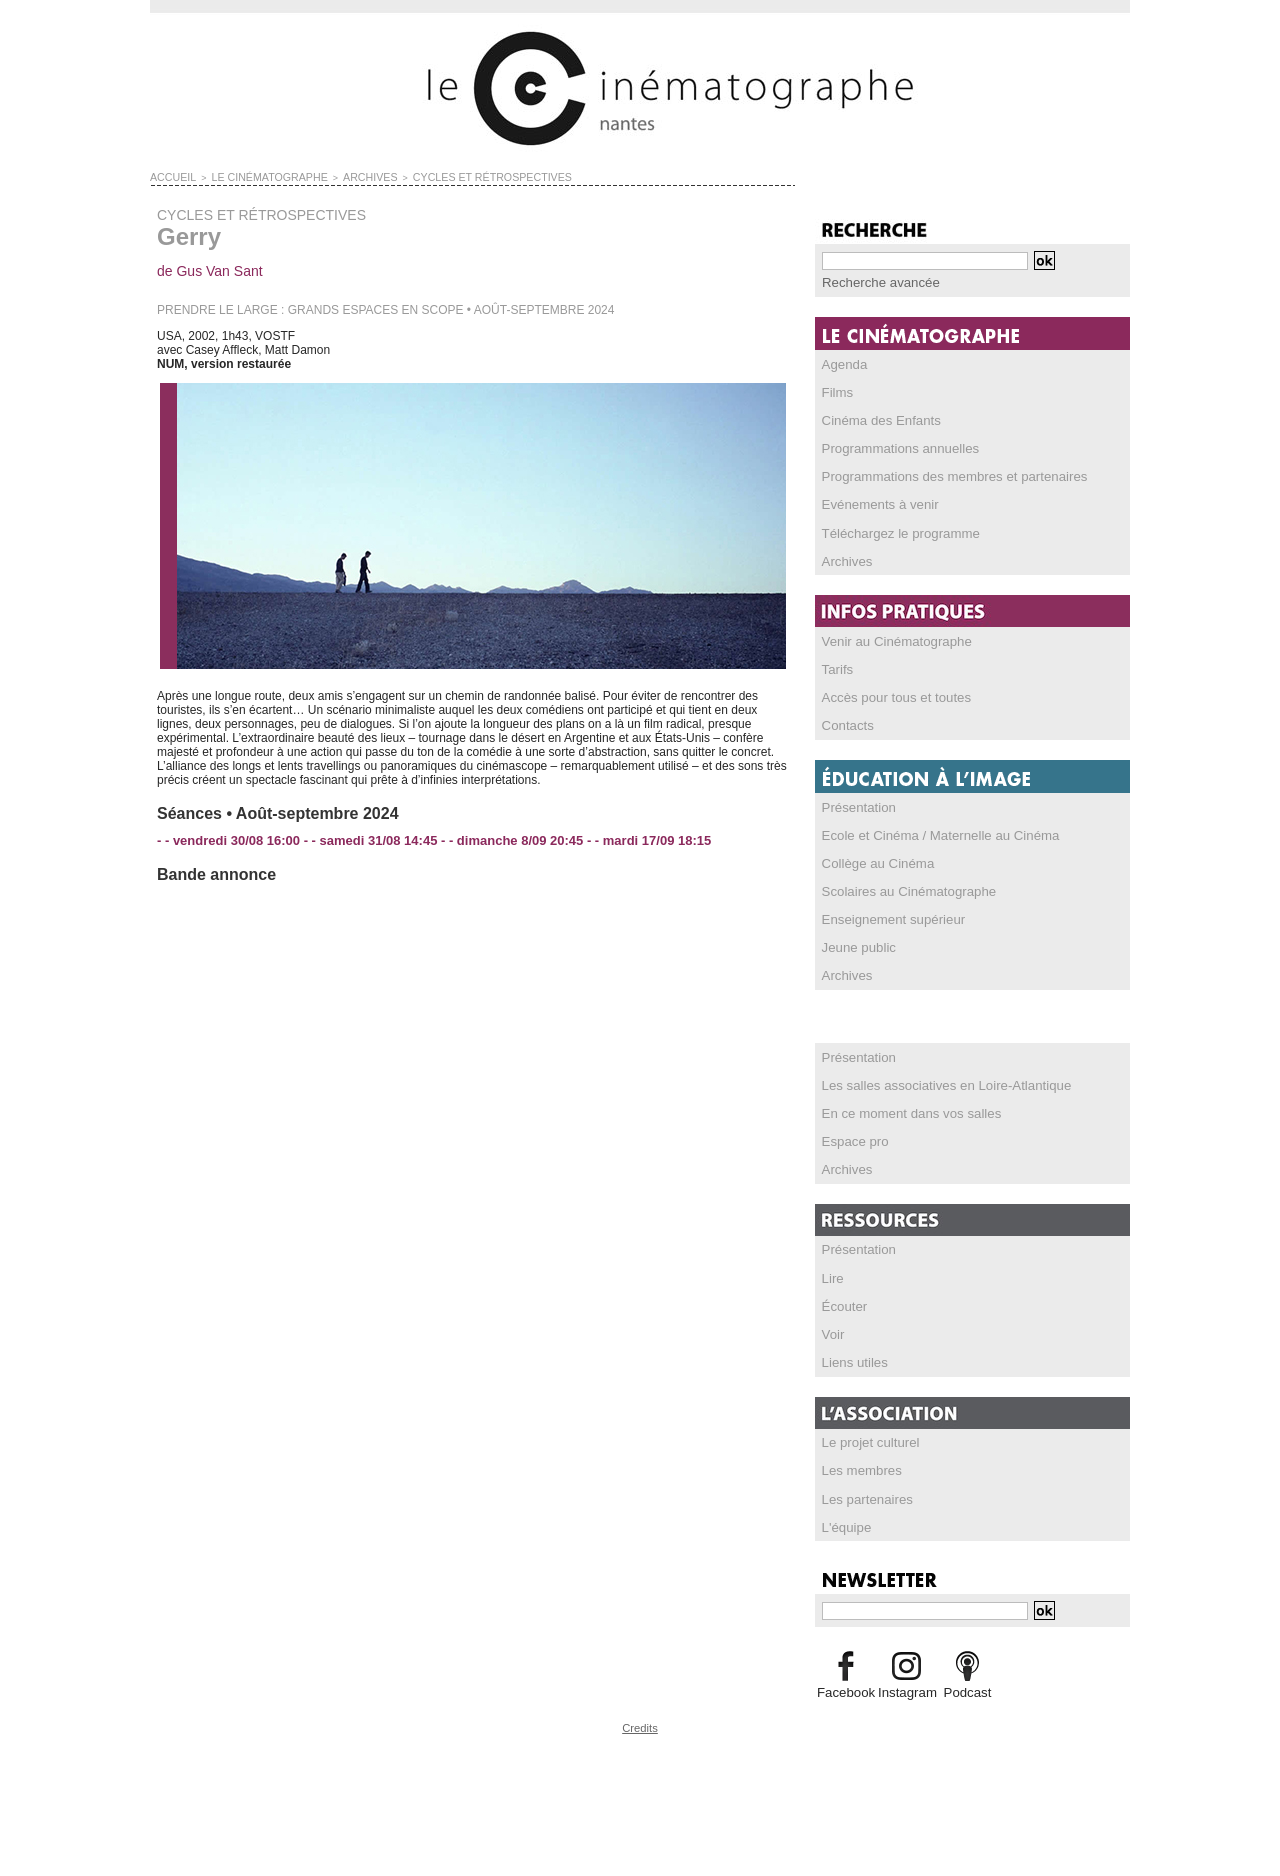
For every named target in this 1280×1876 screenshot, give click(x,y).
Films (836, 391)
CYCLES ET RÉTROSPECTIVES (445, 176)
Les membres (858, 1465)
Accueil (169, 176)
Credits (640, 1720)
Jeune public (855, 944)
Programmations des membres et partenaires (942, 475)
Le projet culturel (866, 1437)
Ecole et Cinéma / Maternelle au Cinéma (929, 832)
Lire (832, 1273)
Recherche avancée (875, 282)
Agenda (842, 363)
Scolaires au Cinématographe (901, 888)
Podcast (967, 1686)
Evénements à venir (875, 503)
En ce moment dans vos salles (903, 1109)
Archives (845, 559)
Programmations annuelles (893, 447)
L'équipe (844, 1521)
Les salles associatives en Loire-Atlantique (935, 1081)
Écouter (842, 1301)
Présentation (855, 804)
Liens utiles (852, 1357)
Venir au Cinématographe (890, 639)
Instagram (906, 1686)
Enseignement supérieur (887, 916)
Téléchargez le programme (893, 531)
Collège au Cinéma (873, 860)
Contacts (845, 723)
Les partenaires (863, 1493)
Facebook (845, 1686)
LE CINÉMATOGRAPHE (253, 176)
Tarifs (836, 667)
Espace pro (852, 1137)
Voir (832, 1329)
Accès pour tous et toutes (889, 695)
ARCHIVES (340, 176)
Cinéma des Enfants (876, 419)
